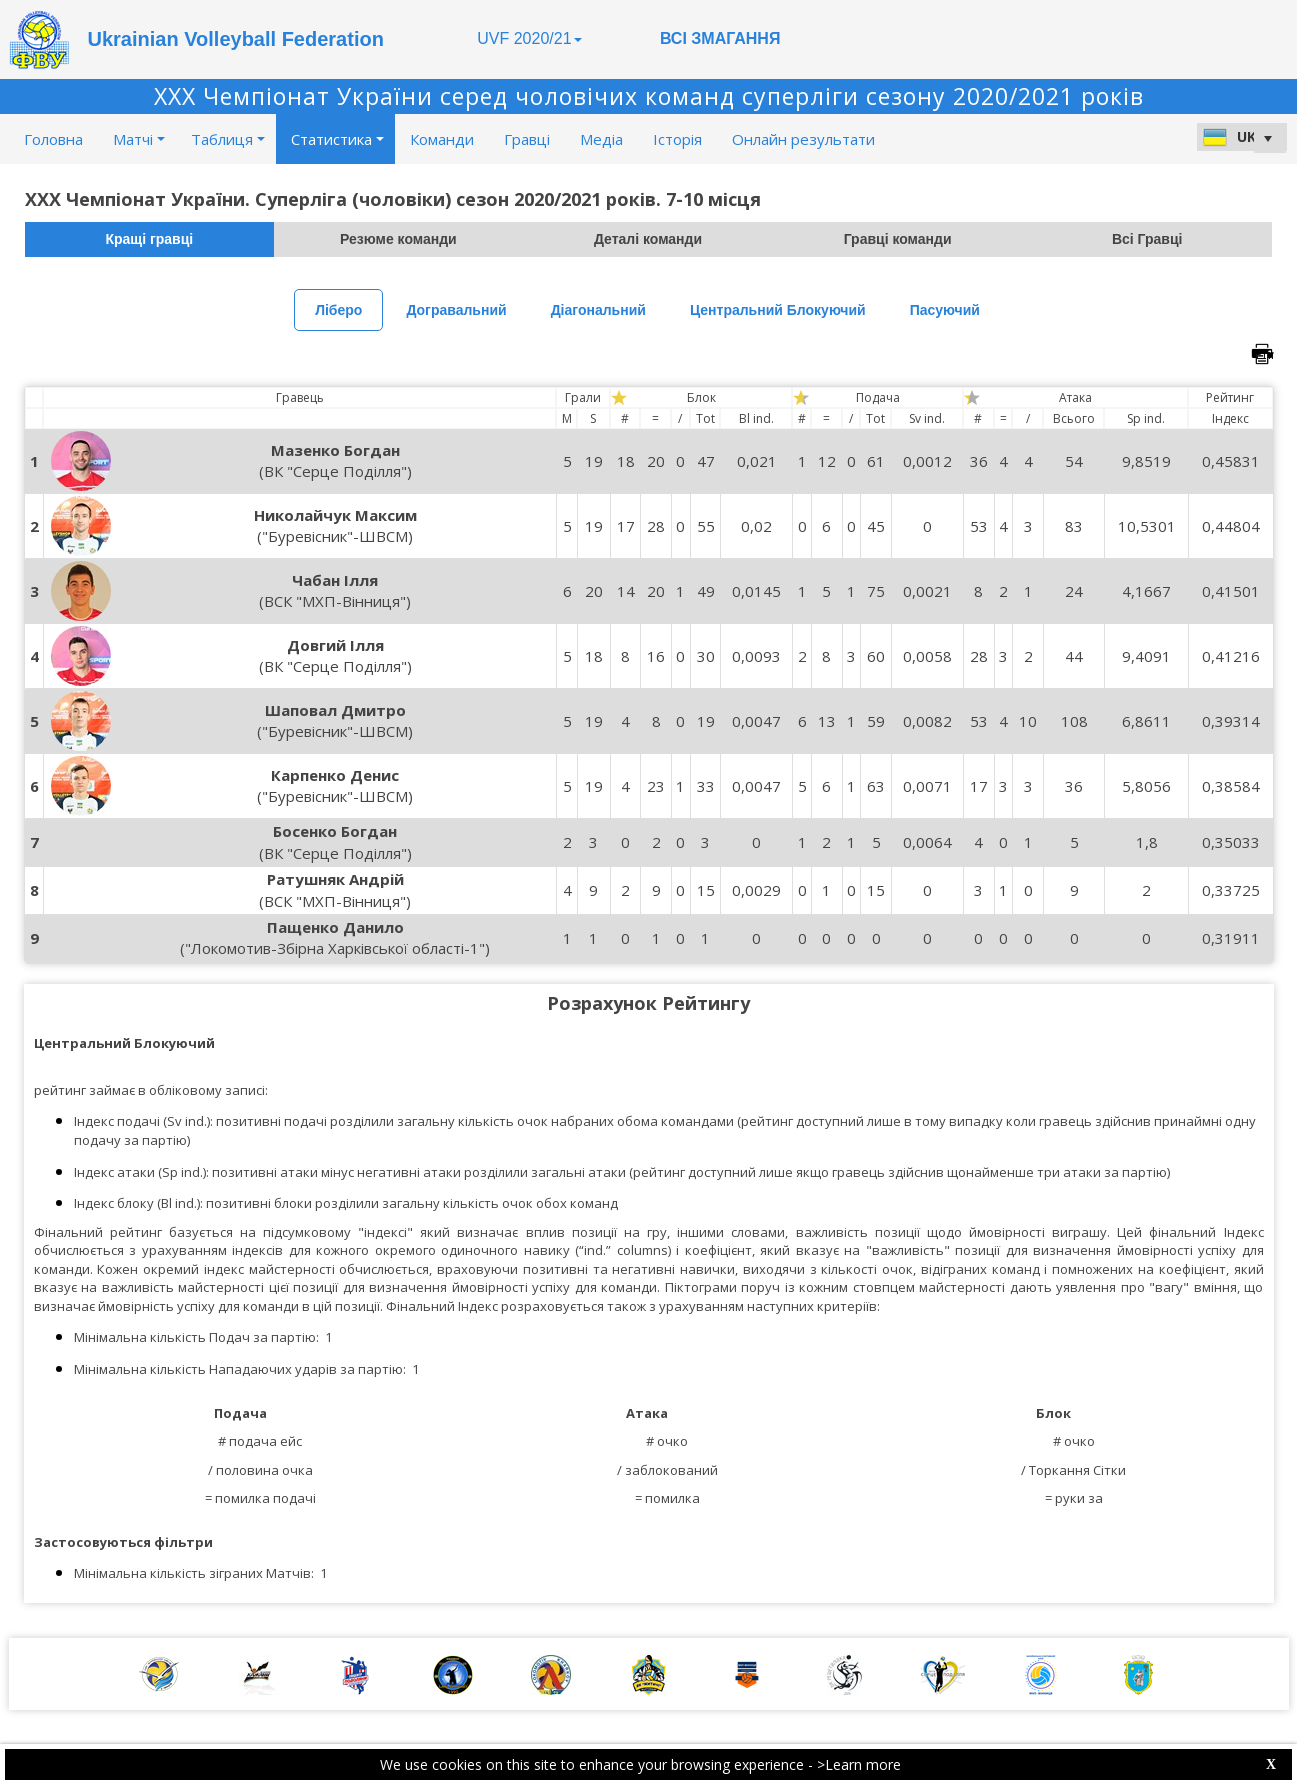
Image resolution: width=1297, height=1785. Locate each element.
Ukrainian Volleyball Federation (236, 39)
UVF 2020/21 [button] (529, 38)
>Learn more (859, 1764)
